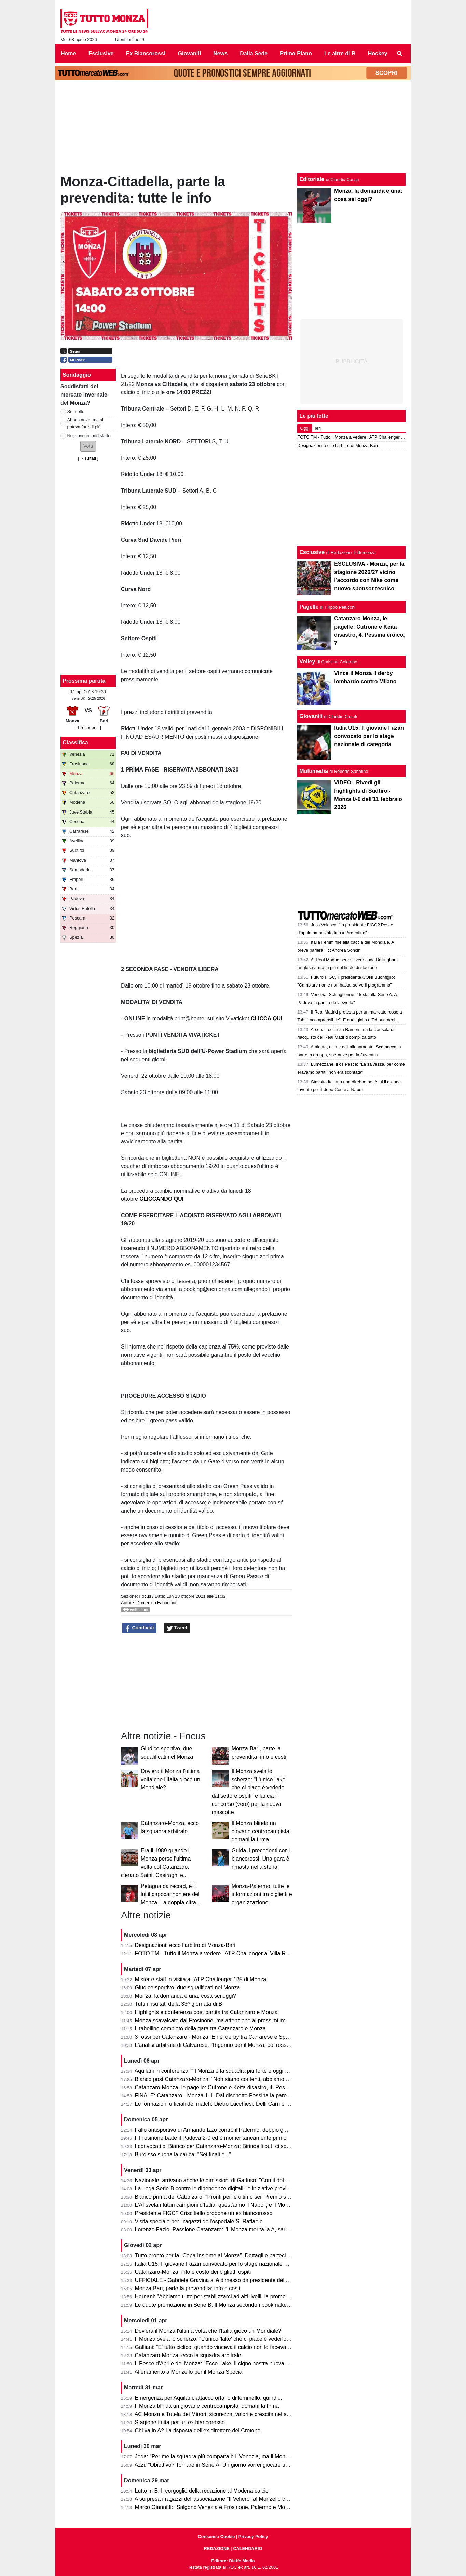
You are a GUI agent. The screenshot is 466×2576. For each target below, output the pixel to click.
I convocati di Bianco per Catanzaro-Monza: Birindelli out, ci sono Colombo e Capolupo (240, 2146)
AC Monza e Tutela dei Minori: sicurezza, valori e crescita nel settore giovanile (229, 2414)
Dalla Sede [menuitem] (254, 53)
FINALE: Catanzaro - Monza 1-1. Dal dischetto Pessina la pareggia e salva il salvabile (239, 2095)
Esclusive (312, 552)
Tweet (177, 1628)
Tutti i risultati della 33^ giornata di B (178, 2004)
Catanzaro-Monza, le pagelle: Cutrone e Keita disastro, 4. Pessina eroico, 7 (226, 2087)
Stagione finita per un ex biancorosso (180, 2422)
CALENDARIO (247, 2548)
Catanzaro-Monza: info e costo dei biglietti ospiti (193, 2272)
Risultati (88, 458)
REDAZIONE (216, 2548)
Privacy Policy (253, 2536)
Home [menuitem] (68, 53)
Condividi (139, 1628)
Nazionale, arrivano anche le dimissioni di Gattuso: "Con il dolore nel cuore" (226, 2180)
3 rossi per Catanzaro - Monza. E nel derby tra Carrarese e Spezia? (217, 2037)
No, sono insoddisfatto (89, 435)
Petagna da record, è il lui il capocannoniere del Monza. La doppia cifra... (171, 1894)
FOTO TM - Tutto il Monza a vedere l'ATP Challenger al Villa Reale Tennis (224, 1953)
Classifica (75, 743)
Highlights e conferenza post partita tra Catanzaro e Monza (206, 2012)
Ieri (318, 428)
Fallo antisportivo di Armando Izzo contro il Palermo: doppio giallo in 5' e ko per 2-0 (235, 2130)
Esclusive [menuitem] (101, 53)
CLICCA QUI (267, 1018)
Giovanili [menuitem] (189, 53)
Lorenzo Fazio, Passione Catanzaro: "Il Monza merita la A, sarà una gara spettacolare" (240, 2229)
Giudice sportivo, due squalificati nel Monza (187, 1987)
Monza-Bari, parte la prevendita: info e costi (188, 2288)
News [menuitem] (220, 53)
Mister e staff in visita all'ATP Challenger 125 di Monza (200, 1979)
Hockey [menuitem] (377, 53)
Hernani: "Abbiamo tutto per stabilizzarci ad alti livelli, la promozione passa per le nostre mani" (248, 2296)
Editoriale (311, 179)
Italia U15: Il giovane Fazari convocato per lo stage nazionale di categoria (223, 2264)
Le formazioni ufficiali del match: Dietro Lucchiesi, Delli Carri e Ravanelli (222, 2104)
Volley (307, 662)
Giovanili (311, 716)
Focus (145, 1596)
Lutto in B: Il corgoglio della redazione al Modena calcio (202, 2491)
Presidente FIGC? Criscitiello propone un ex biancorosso (204, 2213)
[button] (88, 446)
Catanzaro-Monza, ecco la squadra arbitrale (188, 2355)
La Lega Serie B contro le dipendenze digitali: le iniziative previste (214, 2188)
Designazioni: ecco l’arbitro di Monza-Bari (185, 1945)
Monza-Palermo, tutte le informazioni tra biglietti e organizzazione (262, 1894)
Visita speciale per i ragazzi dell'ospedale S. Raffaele (199, 2221)
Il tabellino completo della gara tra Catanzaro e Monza (200, 2028)
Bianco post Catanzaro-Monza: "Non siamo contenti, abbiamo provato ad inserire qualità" (243, 2079)
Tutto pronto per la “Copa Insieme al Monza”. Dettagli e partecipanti (216, 2255)
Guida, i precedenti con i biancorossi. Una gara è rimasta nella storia (261, 1859)
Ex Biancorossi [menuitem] (146, 53)
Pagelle (308, 607)
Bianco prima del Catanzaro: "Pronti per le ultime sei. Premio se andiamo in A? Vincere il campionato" (258, 2197)
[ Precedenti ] (88, 727)
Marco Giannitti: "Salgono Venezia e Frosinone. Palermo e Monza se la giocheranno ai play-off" (250, 2507)
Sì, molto (76, 411)
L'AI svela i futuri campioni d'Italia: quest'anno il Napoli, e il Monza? (216, 2205)
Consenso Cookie (216, 2536)
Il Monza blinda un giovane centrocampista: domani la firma (261, 1831)
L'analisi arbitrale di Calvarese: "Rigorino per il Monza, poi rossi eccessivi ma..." (231, 2045)
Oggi (304, 428)
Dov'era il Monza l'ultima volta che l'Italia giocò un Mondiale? (170, 1779)
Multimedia (313, 771)
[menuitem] (399, 53)
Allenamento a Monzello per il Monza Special (189, 2372)
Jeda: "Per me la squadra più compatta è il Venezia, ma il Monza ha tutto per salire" (236, 2456)
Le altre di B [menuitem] (340, 53)
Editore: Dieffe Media (233, 2560)
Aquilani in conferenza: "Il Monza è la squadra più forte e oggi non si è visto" (227, 2071)
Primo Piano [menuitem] (296, 53)
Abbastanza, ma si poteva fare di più (85, 423)
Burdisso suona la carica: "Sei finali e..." (183, 2154)
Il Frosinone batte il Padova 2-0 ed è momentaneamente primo (211, 2138)
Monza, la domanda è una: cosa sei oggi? (185, 1996)
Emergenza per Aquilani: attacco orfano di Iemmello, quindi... (208, 2398)
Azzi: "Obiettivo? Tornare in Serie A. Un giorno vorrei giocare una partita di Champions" (240, 2465)
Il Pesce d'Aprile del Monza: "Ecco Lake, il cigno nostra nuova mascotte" (222, 2363)
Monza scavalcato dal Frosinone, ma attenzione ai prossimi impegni (217, 2020)
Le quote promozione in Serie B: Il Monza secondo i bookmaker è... (216, 2305)
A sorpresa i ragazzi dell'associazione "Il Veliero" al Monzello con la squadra (226, 2499)
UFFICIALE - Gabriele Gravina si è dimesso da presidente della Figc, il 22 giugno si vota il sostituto (255, 2280)
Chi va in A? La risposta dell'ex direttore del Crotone (198, 2430)
